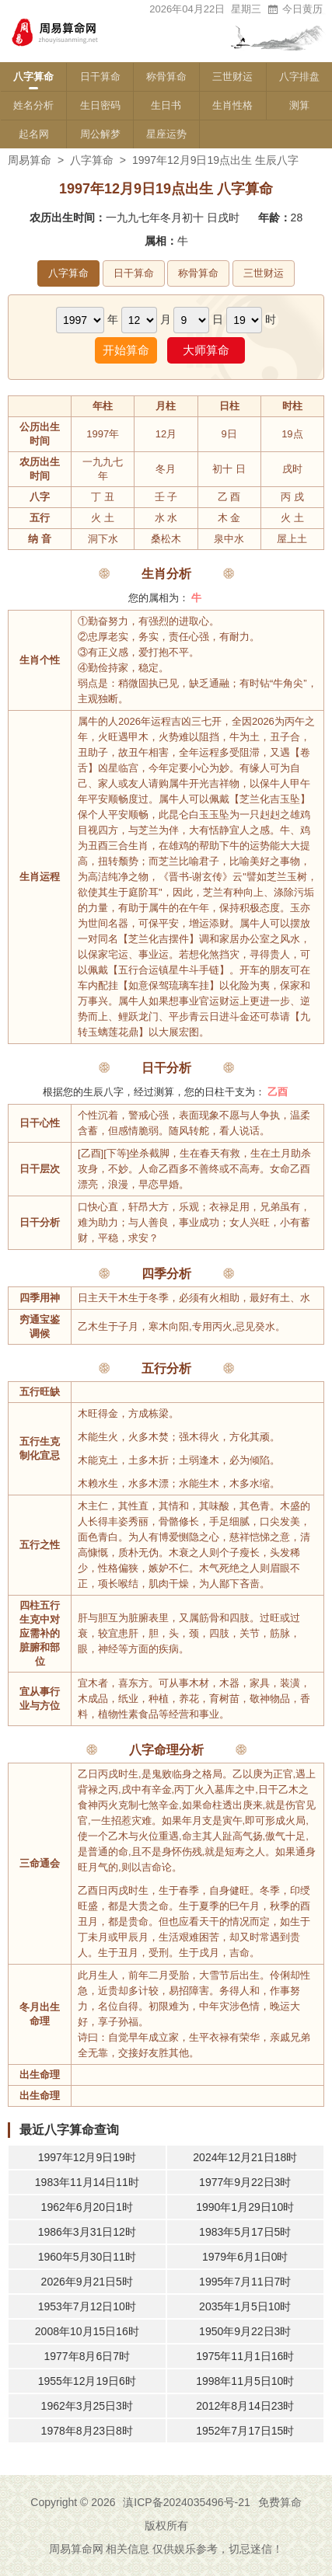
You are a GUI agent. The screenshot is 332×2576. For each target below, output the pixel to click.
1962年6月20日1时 (87, 2207)
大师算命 (206, 350)
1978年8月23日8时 (87, 2431)
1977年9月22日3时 (245, 2182)
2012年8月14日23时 (245, 2406)
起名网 (34, 134)
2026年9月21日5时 (87, 2281)
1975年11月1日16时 (245, 2356)
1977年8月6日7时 (87, 2356)
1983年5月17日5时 (245, 2232)
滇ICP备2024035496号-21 (186, 2502)
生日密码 (100, 105)
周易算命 (29, 160)
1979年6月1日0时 (245, 2257)
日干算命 (100, 76)
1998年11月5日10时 (245, 2381)
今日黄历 (295, 9)
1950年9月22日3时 (245, 2331)
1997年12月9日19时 (87, 2157)
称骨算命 (166, 76)
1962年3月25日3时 (87, 2406)
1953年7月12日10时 (87, 2306)
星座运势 (166, 134)
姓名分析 (33, 105)
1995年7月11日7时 (245, 2281)
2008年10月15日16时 (87, 2331)
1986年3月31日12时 (87, 2232)
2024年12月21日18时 (245, 2157)
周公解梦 (100, 134)
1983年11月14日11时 (87, 2182)
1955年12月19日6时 (87, 2381)
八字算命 (33, 76)
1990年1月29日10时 (245, 2207)
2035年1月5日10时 (245, 2306)
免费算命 (280, 2502)
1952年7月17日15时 (245, 2431)
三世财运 (232, 76)
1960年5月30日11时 (87, 2257)
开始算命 (126, 350)
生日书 (166, 105)
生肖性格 (232, 105)
